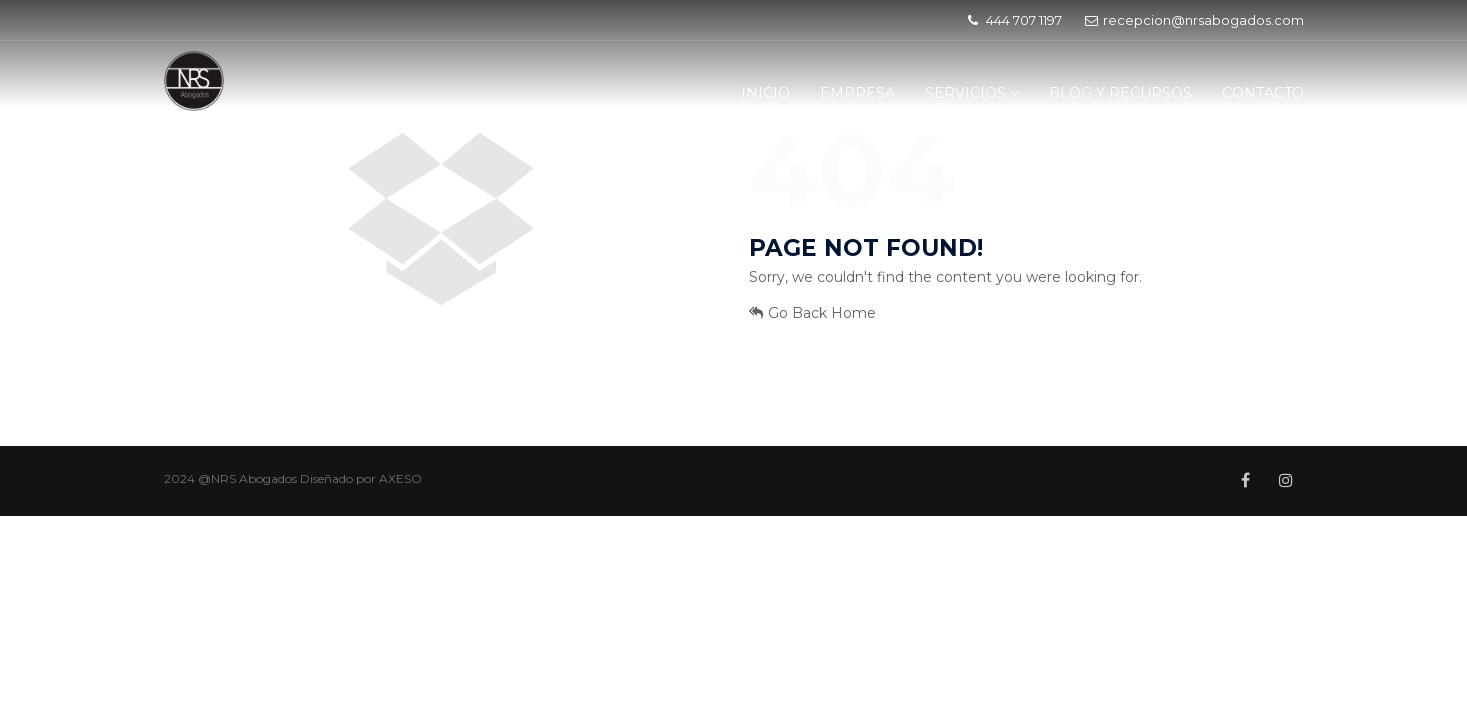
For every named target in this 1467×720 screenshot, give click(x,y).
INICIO (765, 93)
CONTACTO (1263, 93)
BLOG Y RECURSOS (1120, 93)
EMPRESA (857, 93)
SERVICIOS (972, 93)
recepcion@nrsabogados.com (1194, 20)
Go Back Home (812, 313)
